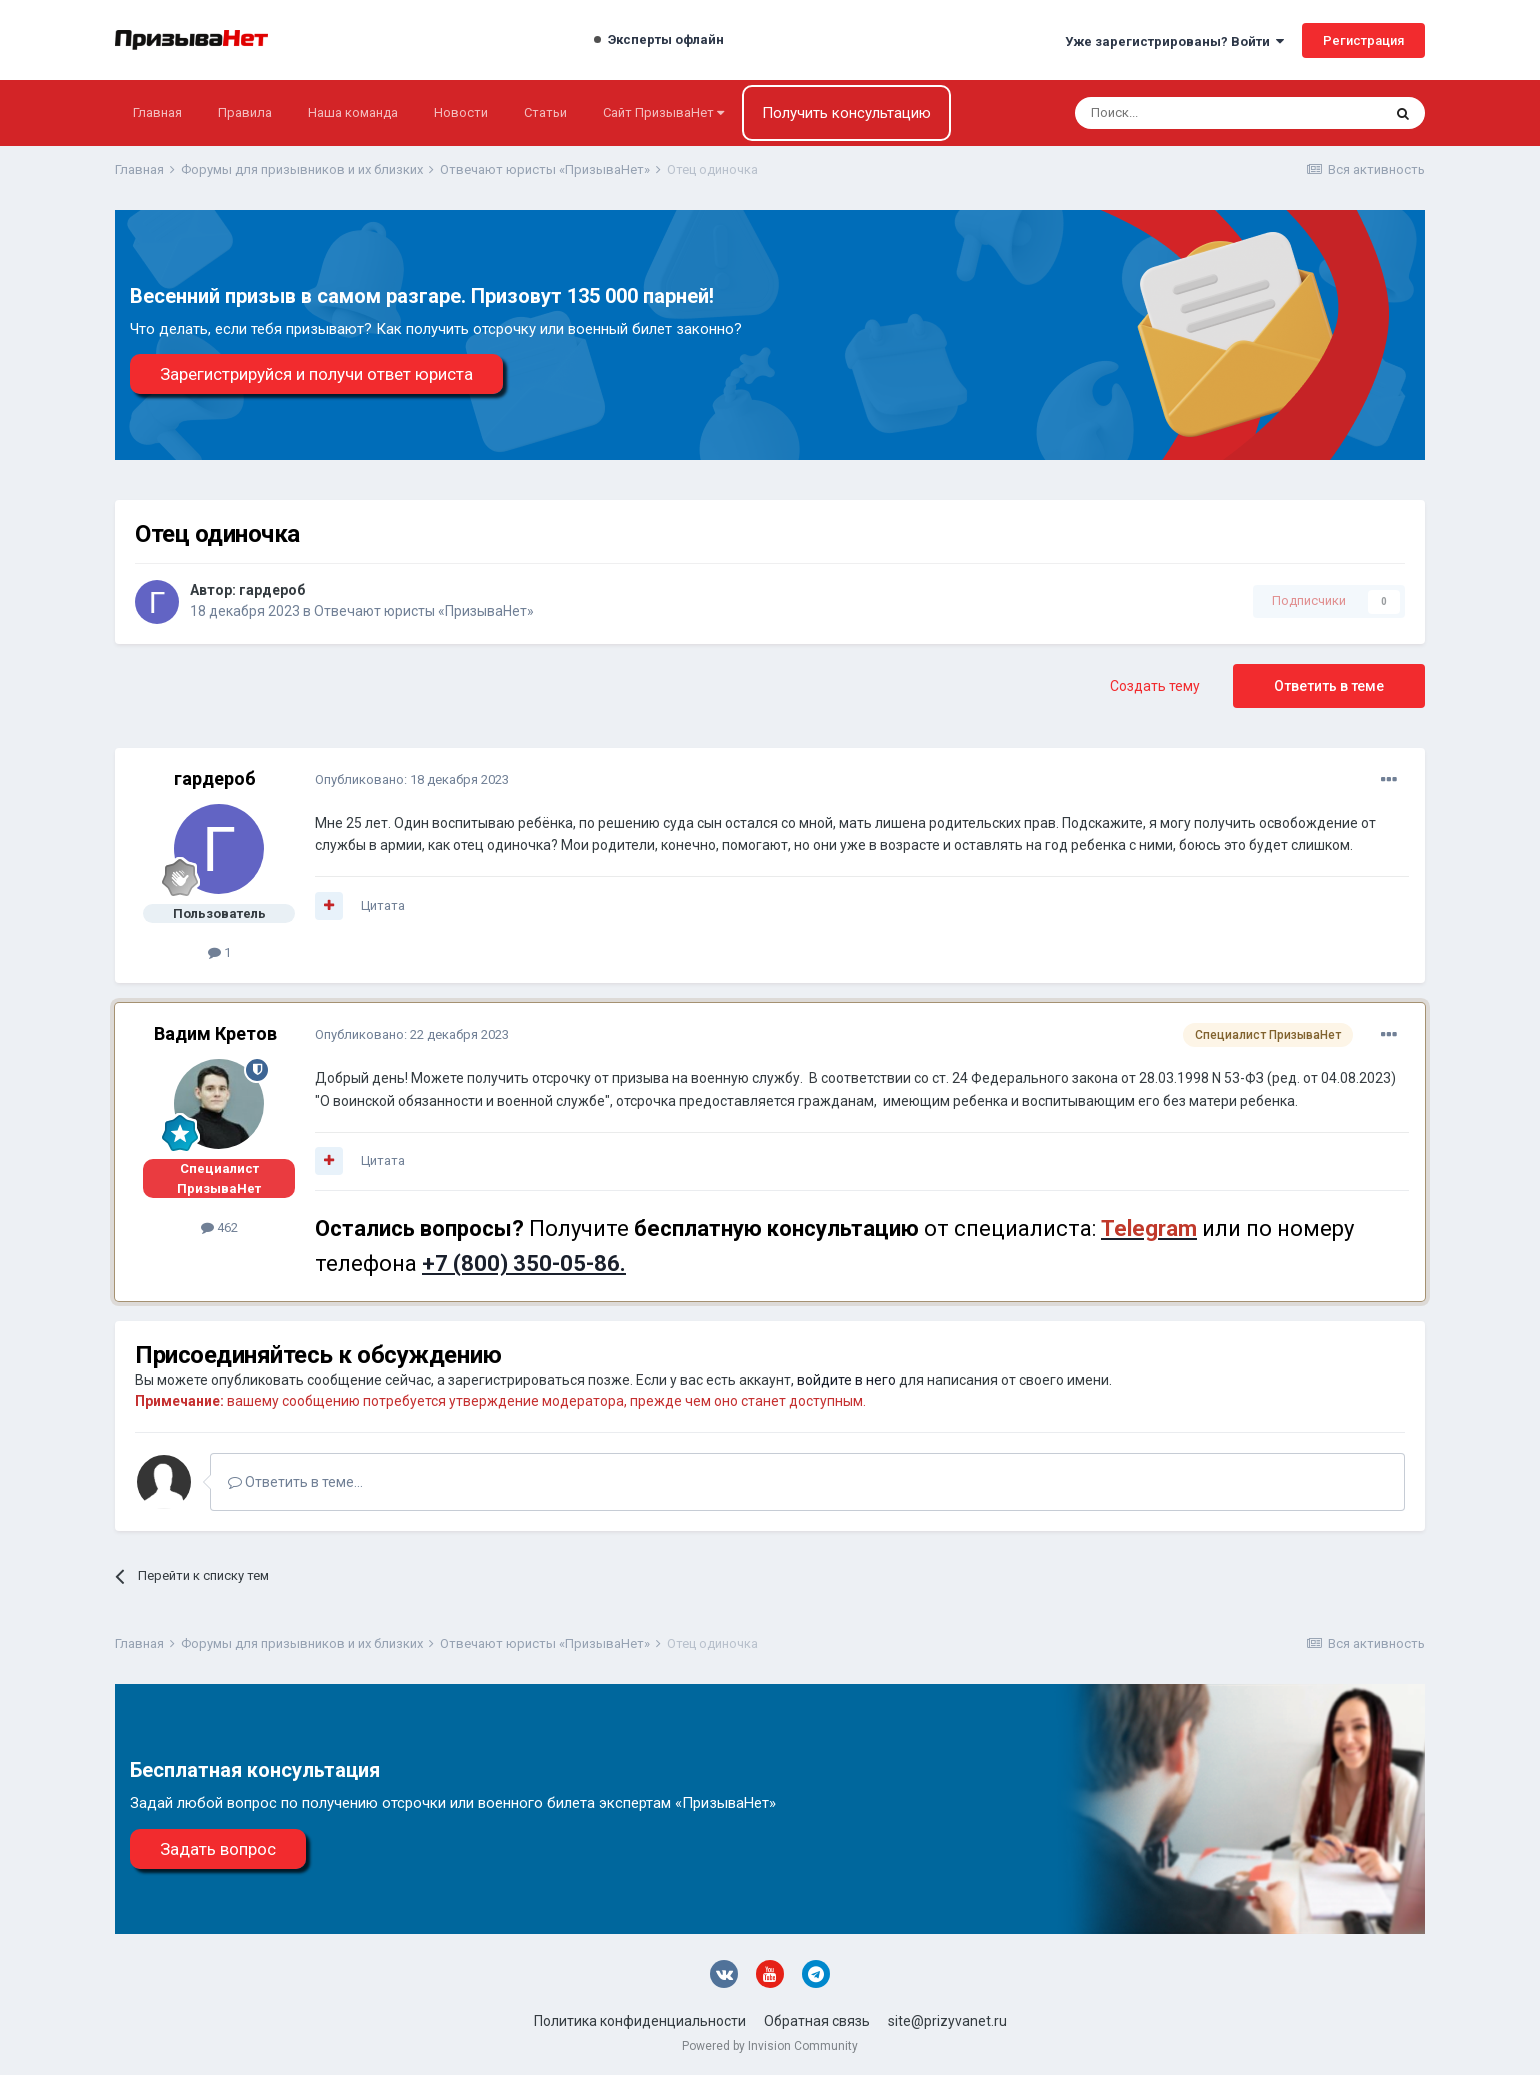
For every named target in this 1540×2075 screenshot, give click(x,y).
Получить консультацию (846, 113)
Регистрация (1363, 40)
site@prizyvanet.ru (947, 2021)
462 (219, 1227)
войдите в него (846, 1380)
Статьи (545, 112)
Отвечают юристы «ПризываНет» (424, 611)
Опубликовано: (412, 779)
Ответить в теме (1329, 686)
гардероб (272, 590)
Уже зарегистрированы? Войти (1174, 41)
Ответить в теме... (295, 1482)
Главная (157, 112)
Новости (461, 112)
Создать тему (1155, 686)
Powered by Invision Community (770, 2046)
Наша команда (353, 112)
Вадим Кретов (215, 1033)
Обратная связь (817, 2021)
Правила (245, 112)
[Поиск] (1174, 113)
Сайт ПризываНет (663, 112)
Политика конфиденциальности (640, 2021)
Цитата (383, 905)
